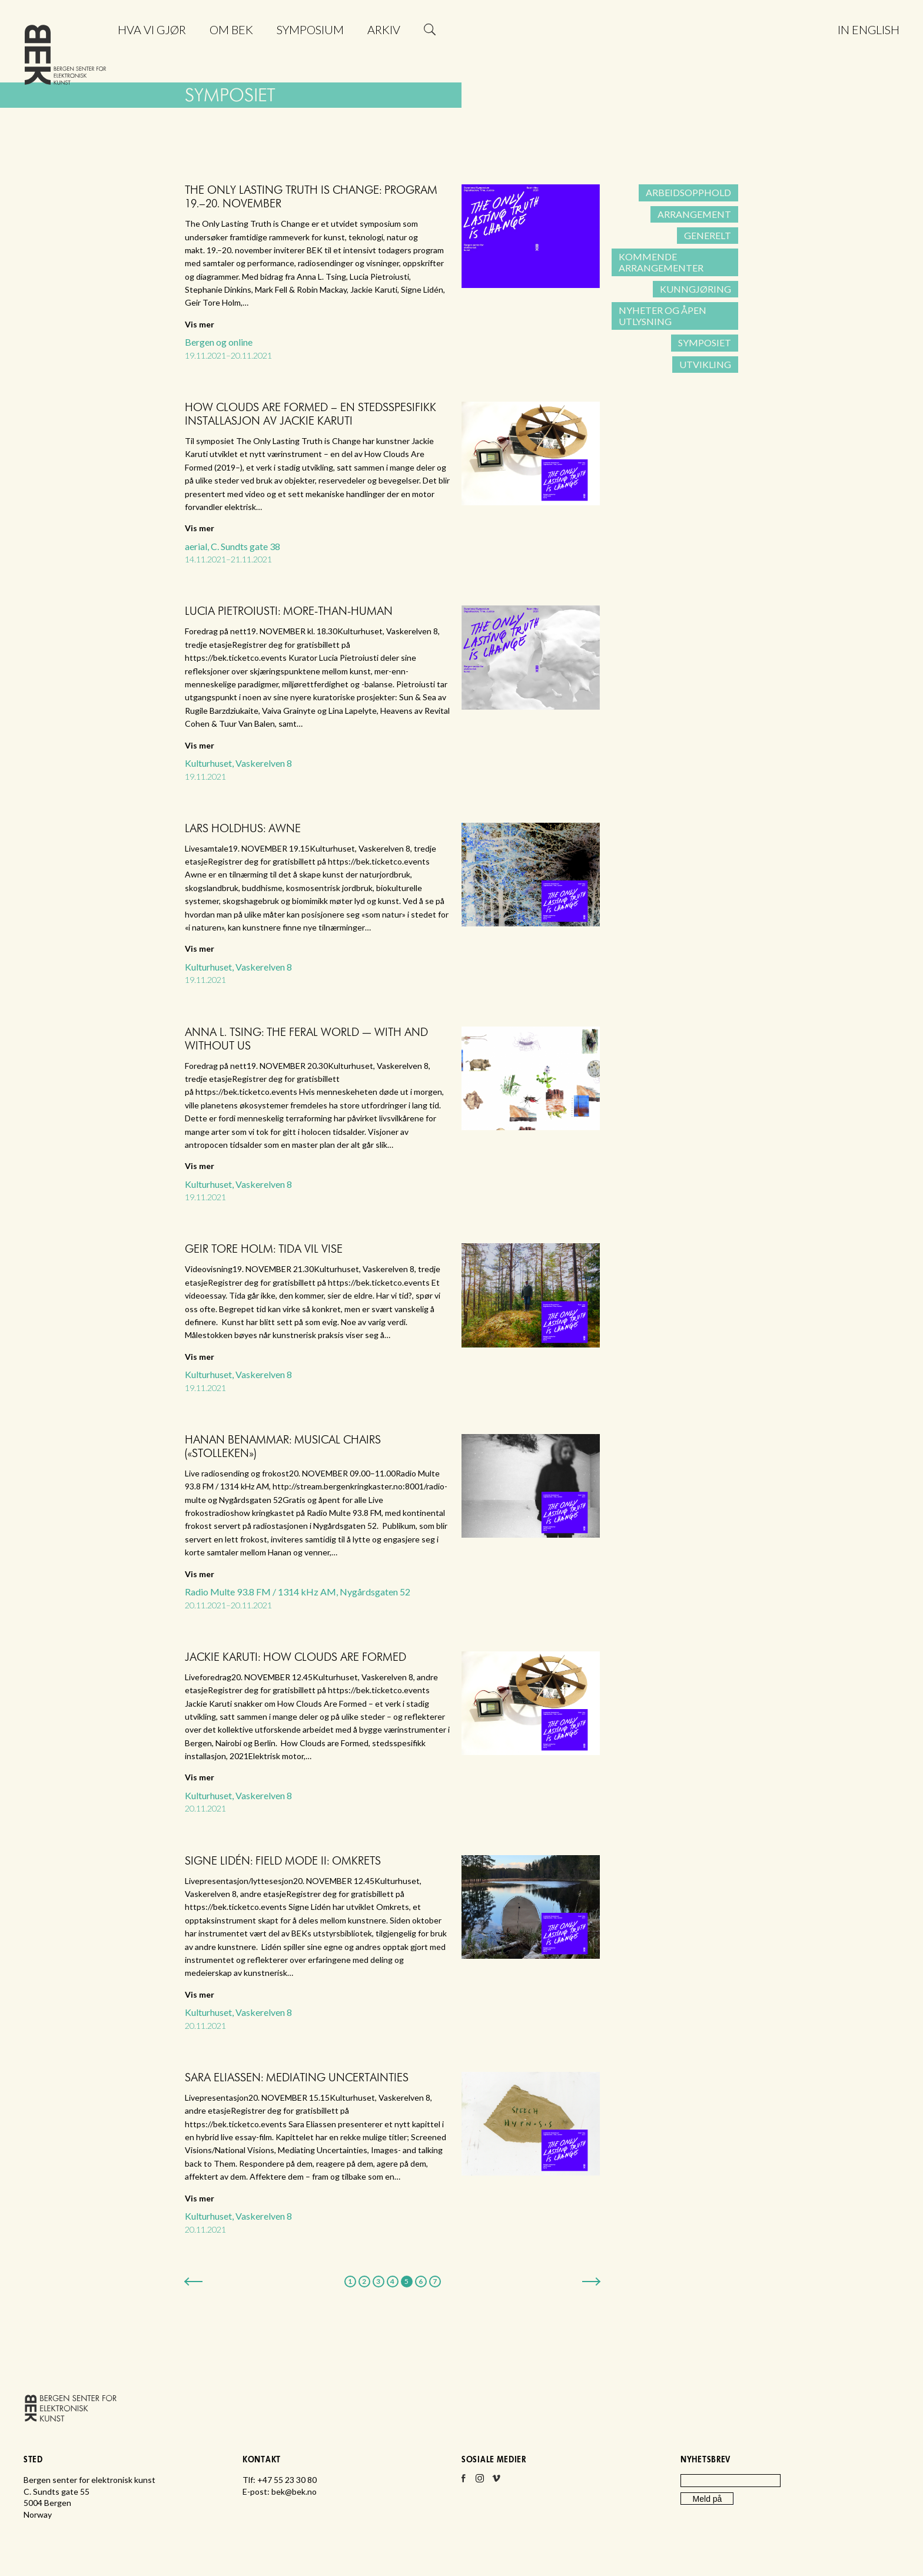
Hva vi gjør (152, 29)
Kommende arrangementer (661, 262)
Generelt (707, 235)
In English (868, 29)
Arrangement (694, 214)
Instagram (480, 2481)
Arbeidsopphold (688, 192)
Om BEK (231, 29)
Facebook (463, 2481)
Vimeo (496, 2481)
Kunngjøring (695, 288)
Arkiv (383, 29)
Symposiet (704, 342)
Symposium (310, 29)
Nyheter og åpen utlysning (662, 315)
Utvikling (705, 364)
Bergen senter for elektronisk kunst (65, 57)
